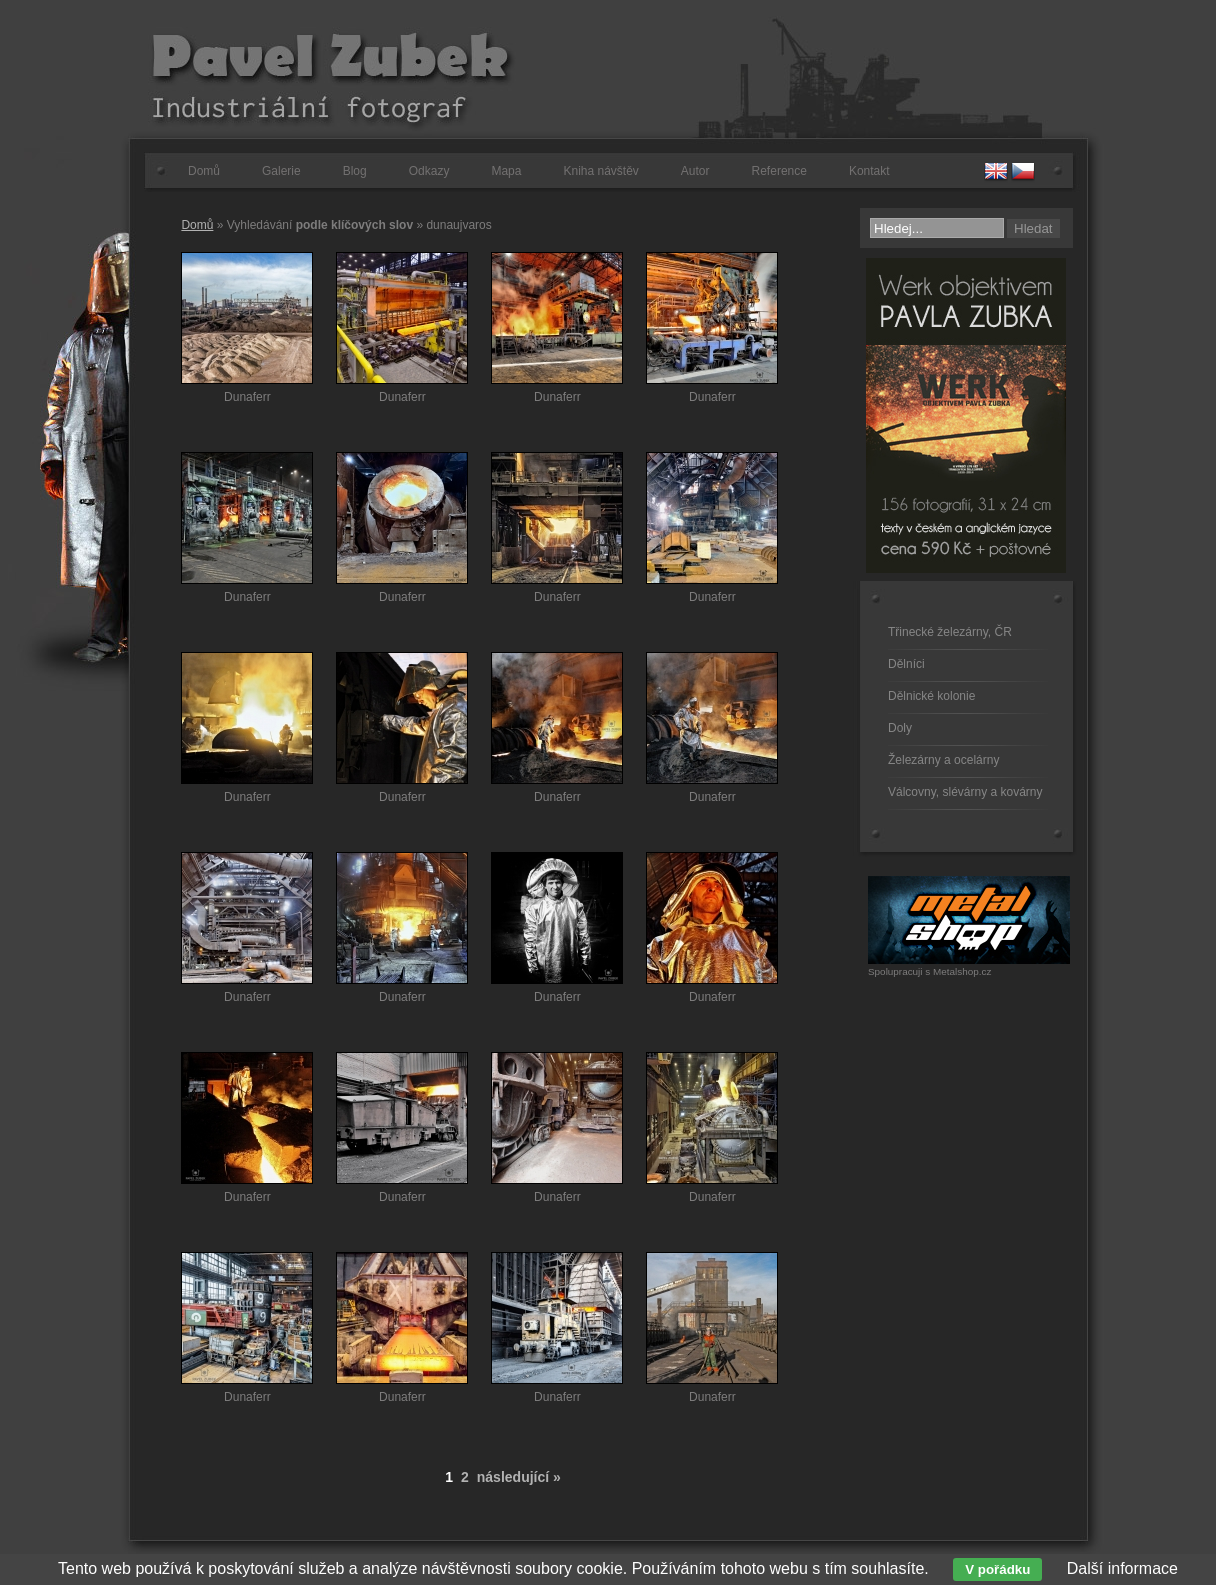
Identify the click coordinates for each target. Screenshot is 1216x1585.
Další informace (1122, 1568)
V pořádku (997, 1569)
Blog (355, 171)
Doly (900, 728)
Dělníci (906, 664)
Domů (204, 171)
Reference (779, 171)
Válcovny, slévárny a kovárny (965, 792)
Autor (695, 171)
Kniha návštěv (600, 171)
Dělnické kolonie (931, 696)
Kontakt (869, 171)
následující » (519, 1477)
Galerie (281, 171)
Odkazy (429, 171)
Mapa (506, 171)
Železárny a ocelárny (943, 760)
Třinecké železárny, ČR (950, 632)
